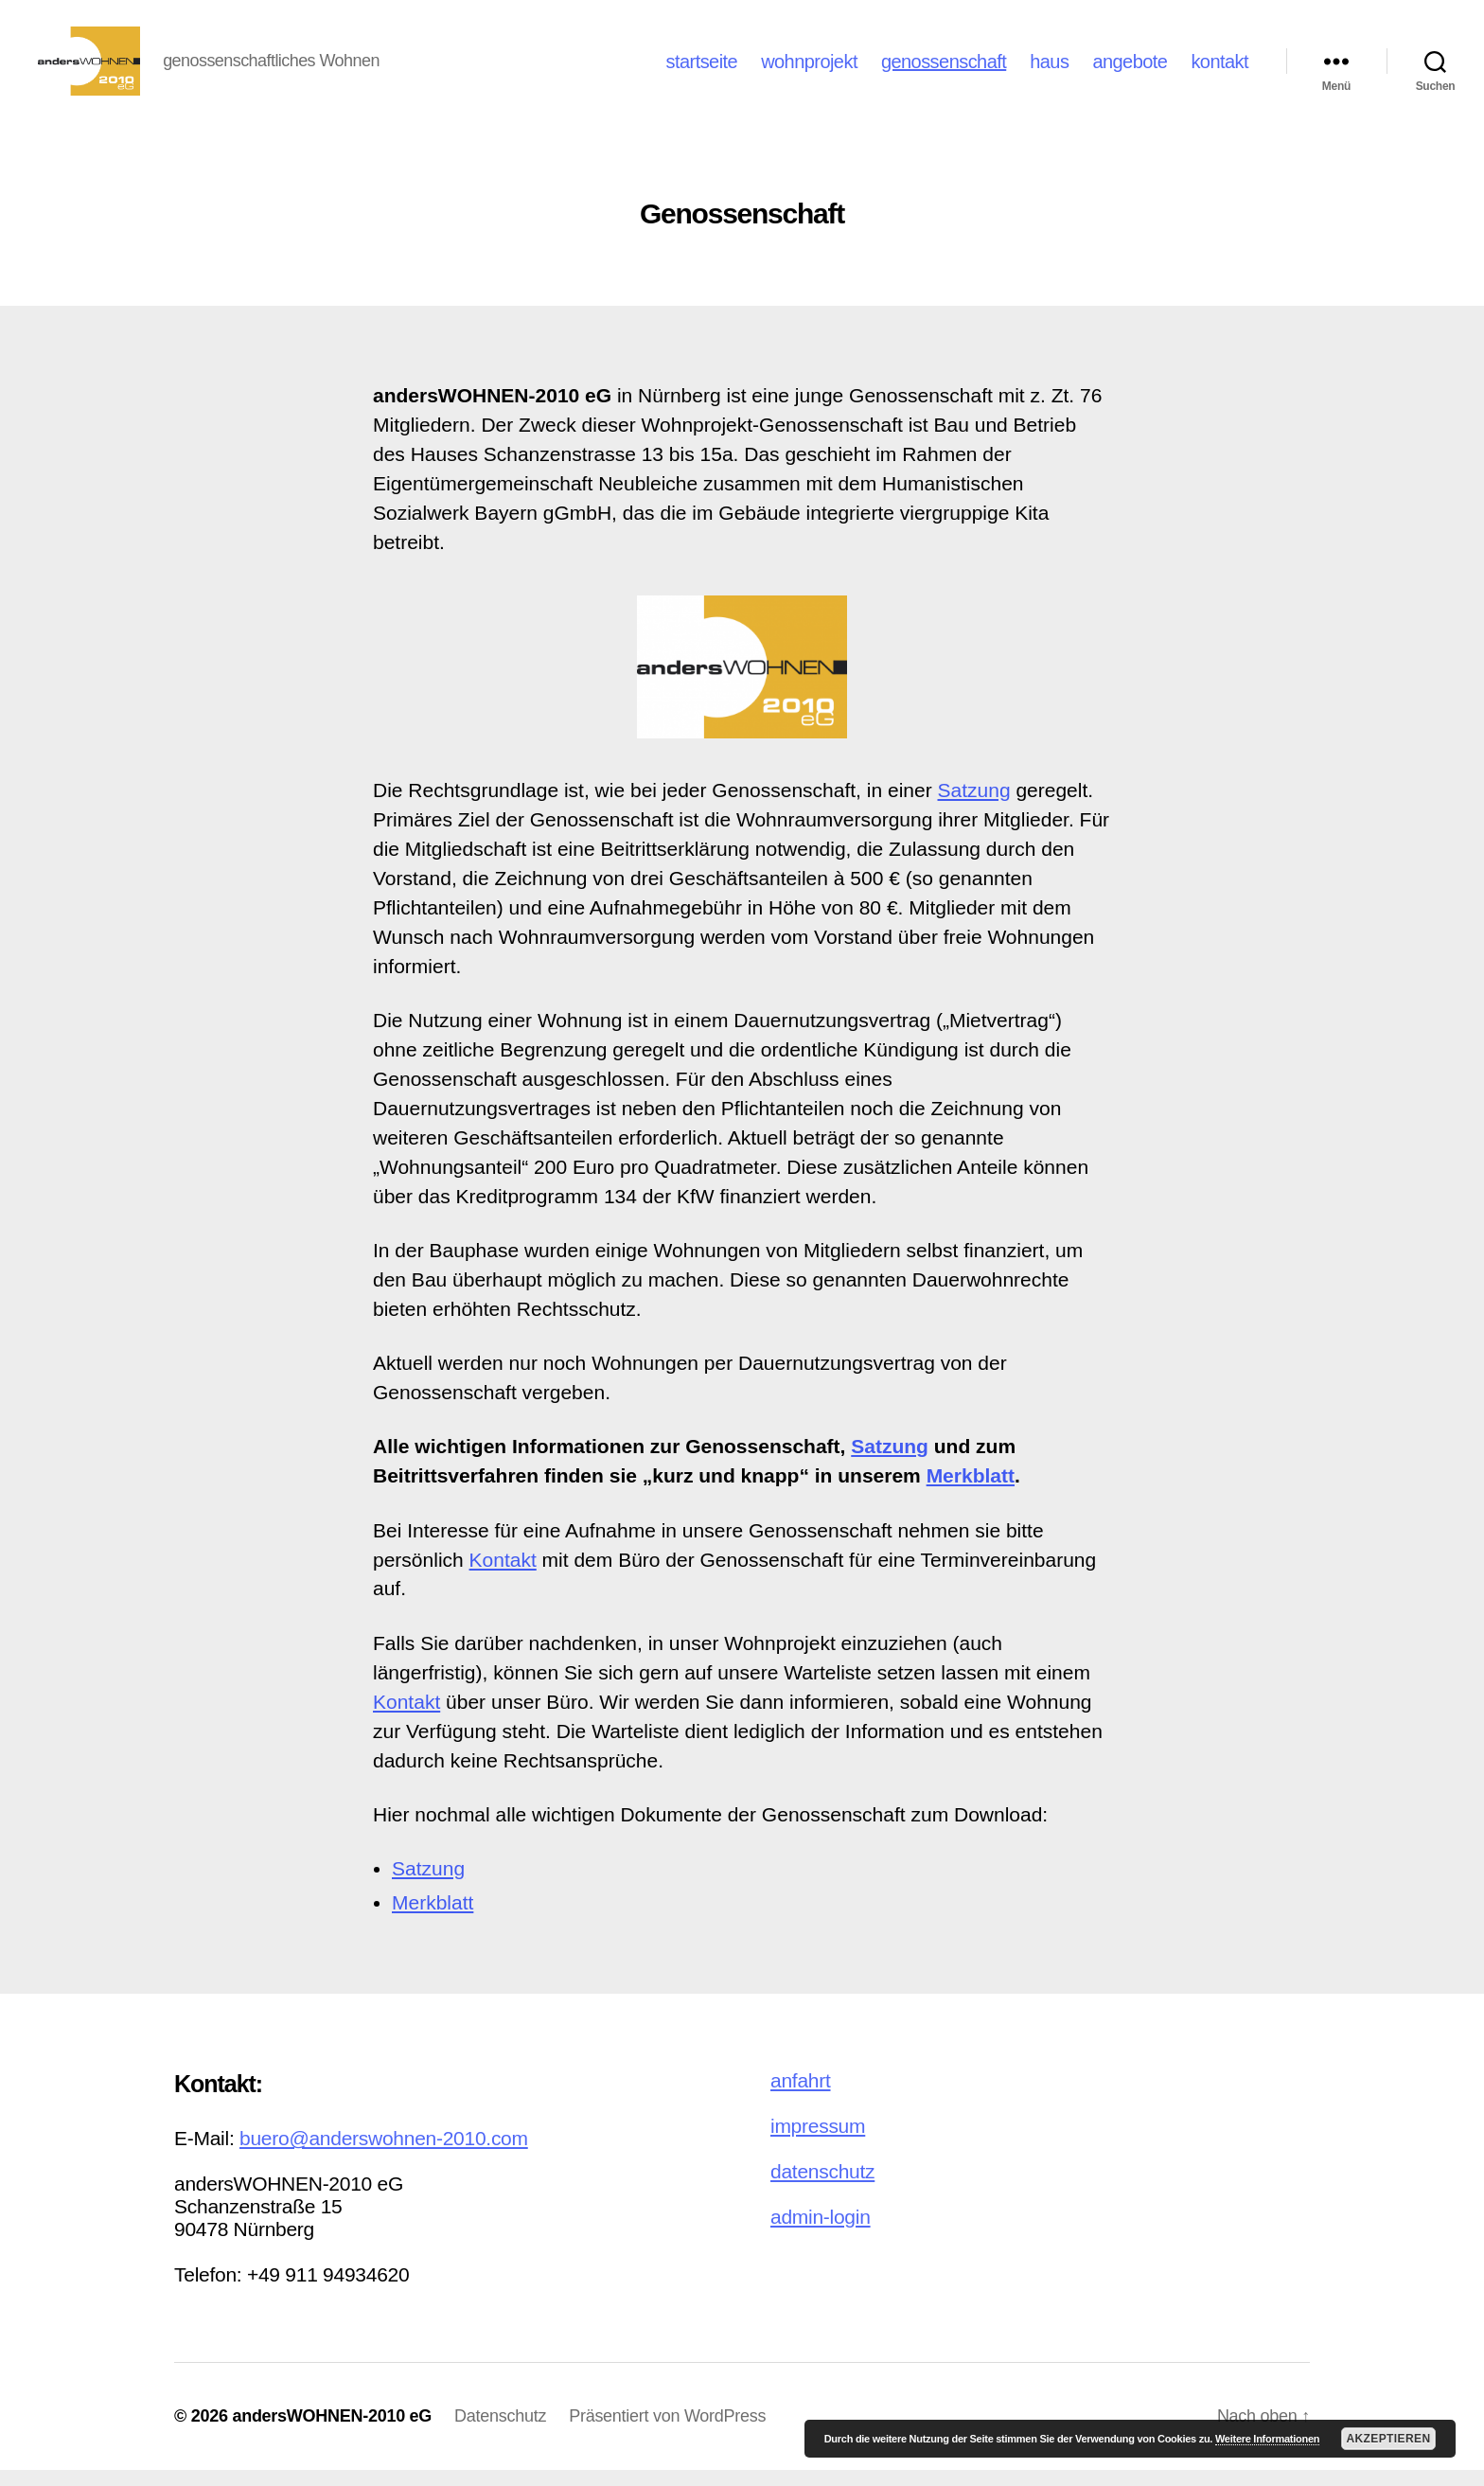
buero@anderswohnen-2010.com (383, 2154)
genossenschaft (943, 69)
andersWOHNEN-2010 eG (332, 2432)
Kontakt (503, 1575)
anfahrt (800, 2096)
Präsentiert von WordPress (667, 2432)
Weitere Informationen (1267, 2438)
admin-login (820, 2233)
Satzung (974, 805)
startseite (702, 69)
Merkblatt (971, 1491)
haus (1049, 69)
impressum (817, 2142)
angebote (1129, 69)
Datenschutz (500, 2432)
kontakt (1219, 69)
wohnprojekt (809, 69)
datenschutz (822, 2187)
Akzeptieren (1388, 2438)
